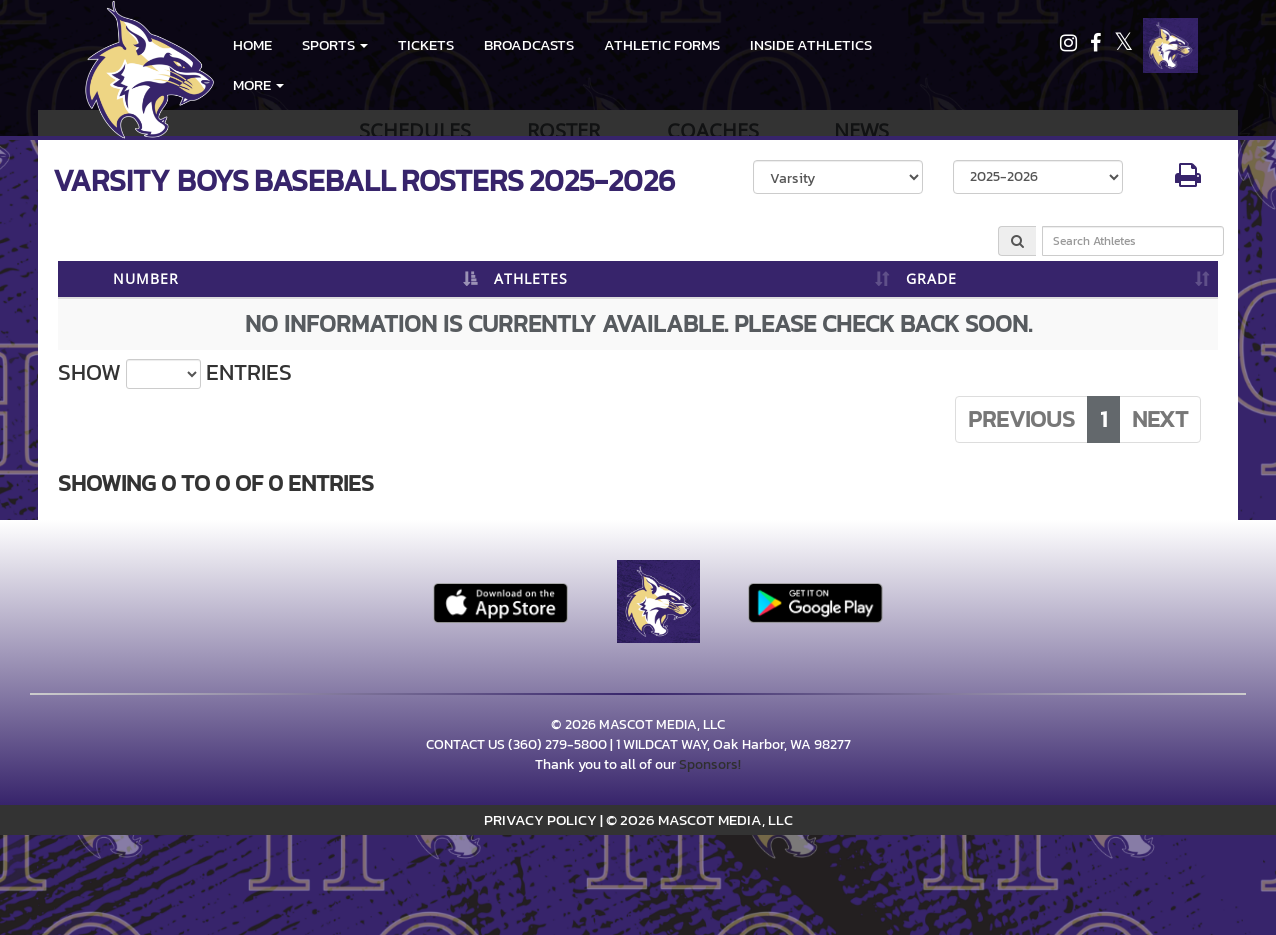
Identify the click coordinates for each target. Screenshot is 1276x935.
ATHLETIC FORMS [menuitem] (662, 44)
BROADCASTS (529, 44)
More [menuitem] (258, 84)
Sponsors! (710, 764)
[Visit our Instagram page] (1070, 45)
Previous (1021, 419)
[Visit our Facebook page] (1097, 45)
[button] (335, 45)
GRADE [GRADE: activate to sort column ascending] (931, 278)
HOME (252, 44)
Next (1160, 419)
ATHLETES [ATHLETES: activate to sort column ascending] (531, 278)
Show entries (175, 373)
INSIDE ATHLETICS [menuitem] (811, 44)
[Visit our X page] (1123, 45)
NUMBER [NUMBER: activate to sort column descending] (146, 278)
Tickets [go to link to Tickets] (426, 44)
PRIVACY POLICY (540, 819)
